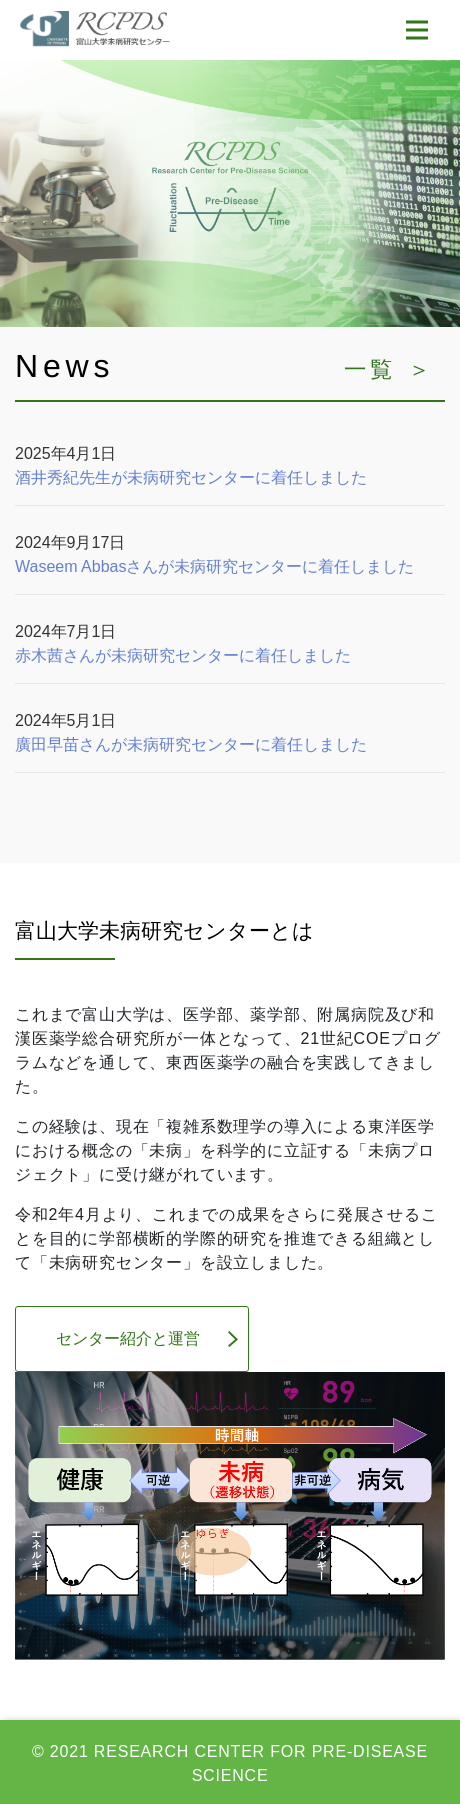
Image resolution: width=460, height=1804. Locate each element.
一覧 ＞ (389, 369)
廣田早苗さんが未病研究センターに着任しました (191, 744)
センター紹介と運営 (128, 1338)
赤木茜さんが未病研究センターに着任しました (183, 655)
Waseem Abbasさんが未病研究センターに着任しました (214, 566)
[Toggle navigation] (417, 30)
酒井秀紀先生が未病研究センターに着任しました (191, 477)
